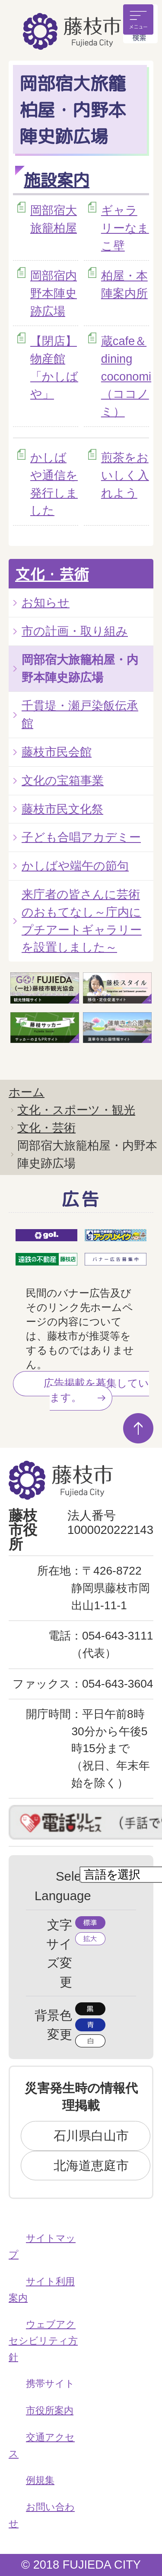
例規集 (40, 2480)
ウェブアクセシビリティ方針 (43, 2340)
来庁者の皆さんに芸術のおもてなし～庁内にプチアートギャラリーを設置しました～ (82, 921)
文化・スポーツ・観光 (76, 1110)
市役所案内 (49, 2410)
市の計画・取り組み (75, 631)
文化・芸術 (52, 574)
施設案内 (56, 179)
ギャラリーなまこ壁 (125, 227)
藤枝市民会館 (57, 752)
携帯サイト (50, 2383)
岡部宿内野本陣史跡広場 (53, 293)
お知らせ (46, 602)
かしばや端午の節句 (75, 865)
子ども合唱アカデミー (81, 837)
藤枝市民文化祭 (62, 809)
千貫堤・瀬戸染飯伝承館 (80, 714)
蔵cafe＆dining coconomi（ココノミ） (126, 376)
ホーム (26, 1092)
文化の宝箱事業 (63, 780)
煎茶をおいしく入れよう (125, 475)
